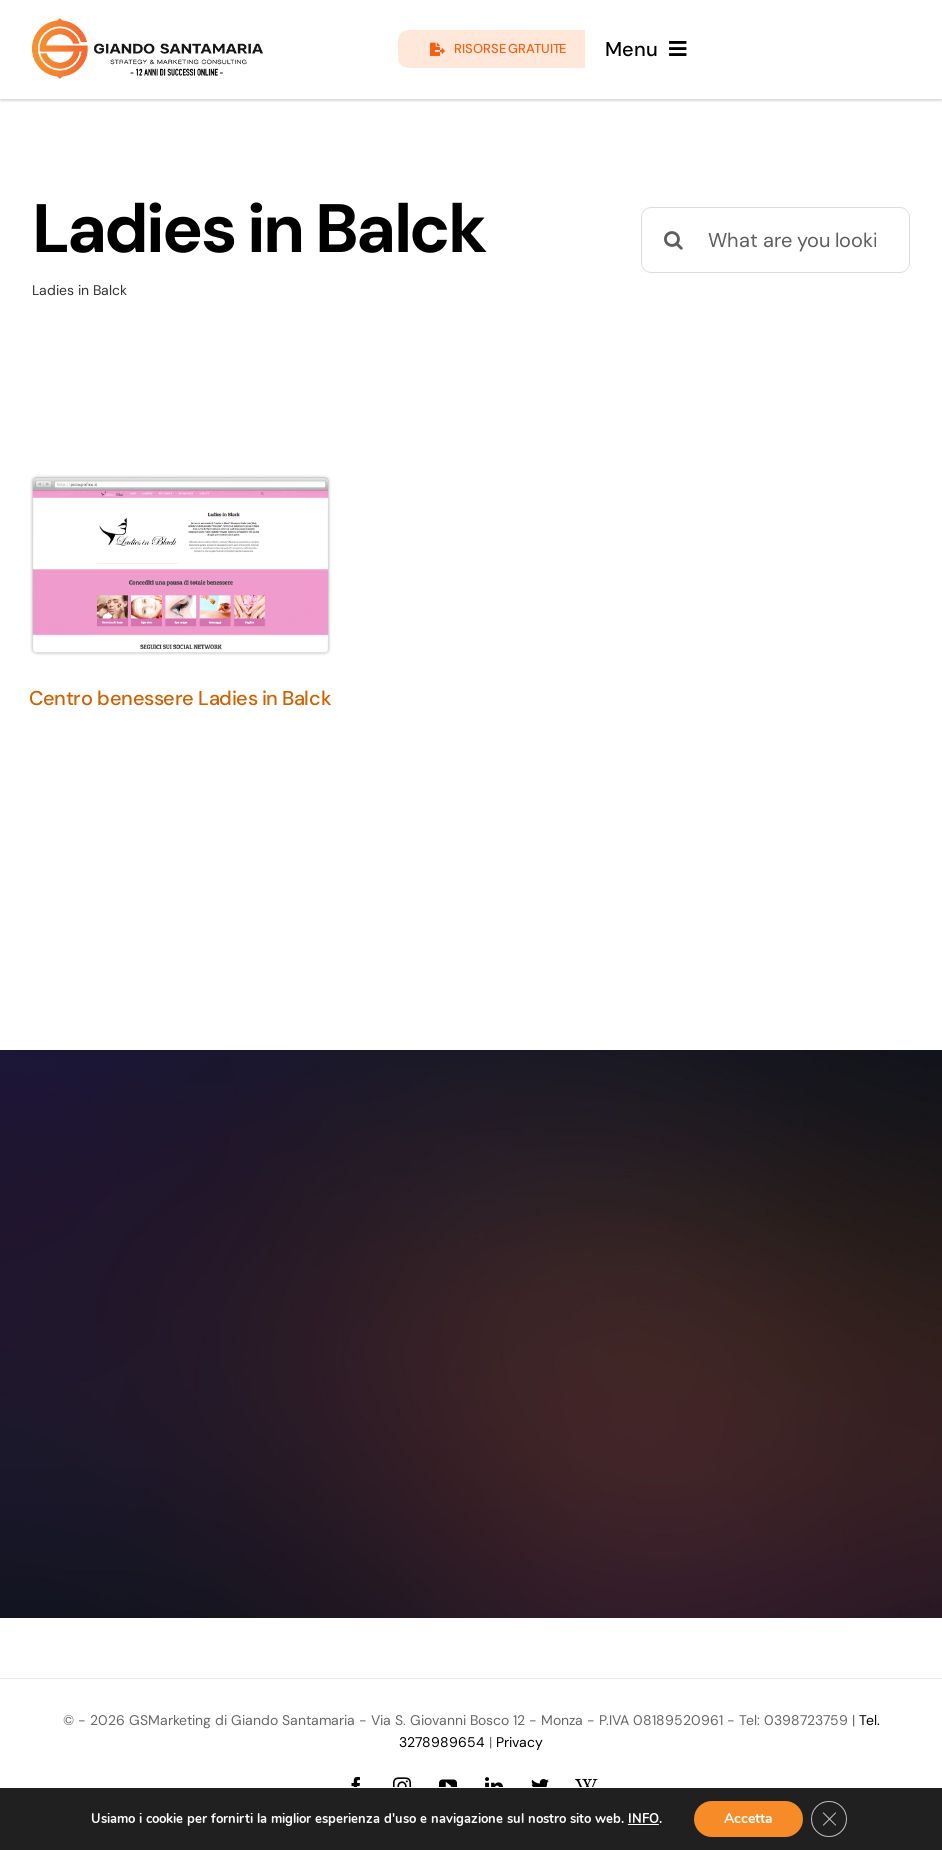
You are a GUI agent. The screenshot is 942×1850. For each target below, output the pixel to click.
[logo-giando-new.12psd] (147, 28)
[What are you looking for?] (775, 240)
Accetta (748, 1818)
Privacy (519, 1742)
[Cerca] (674, 240)
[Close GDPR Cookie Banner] (829, 1819)
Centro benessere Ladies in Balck (180, 698)
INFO (643, 1819)
